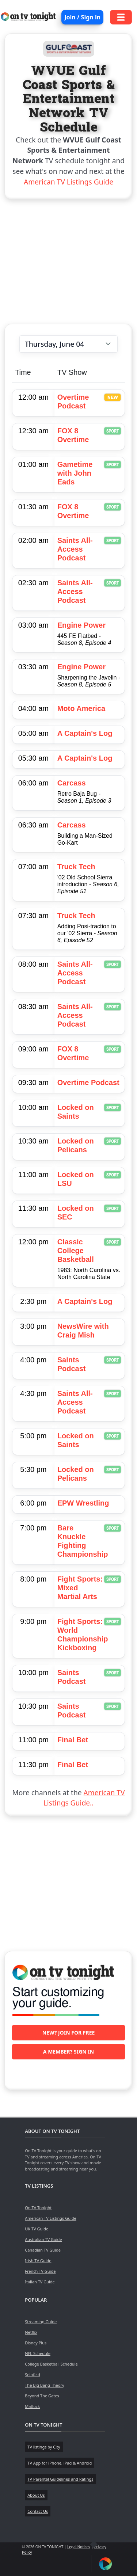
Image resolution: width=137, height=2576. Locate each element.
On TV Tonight (38, 2207)
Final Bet (72, 1740)
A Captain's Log (85, 733)
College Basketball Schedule (51, 2364)
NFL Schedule (37, 2353)
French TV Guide (40, 2271)
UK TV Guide (36, 2228)
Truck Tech (76, 867)
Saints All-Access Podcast (75, 549)
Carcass (71, 783)
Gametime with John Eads (75, 473)
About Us (36, 2495)
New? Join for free (68, 2032)
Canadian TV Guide (43, 2250)
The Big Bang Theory (44, 2385)
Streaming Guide (41, 2321)
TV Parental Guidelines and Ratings (60, 2479)
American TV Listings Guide (68, 182)
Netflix (31, 2332)
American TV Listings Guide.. (84, 1798)
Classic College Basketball (75, 1250)
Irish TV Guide (38, 2260)
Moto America (81, 708)
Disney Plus (35, 2342)
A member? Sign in (68, 2051)
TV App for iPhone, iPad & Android (59, 2463)
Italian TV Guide (40, 2281)
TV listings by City (43, 2447)
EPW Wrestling (83, 1503)
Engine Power (81, 625)
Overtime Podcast (88, 1082)
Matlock (32, 2406)
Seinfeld (32, 2374)
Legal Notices (78, 2546)
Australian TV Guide (43, 2239)
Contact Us (37, 2511)
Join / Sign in (82, 17)
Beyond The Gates (42, 2395)
